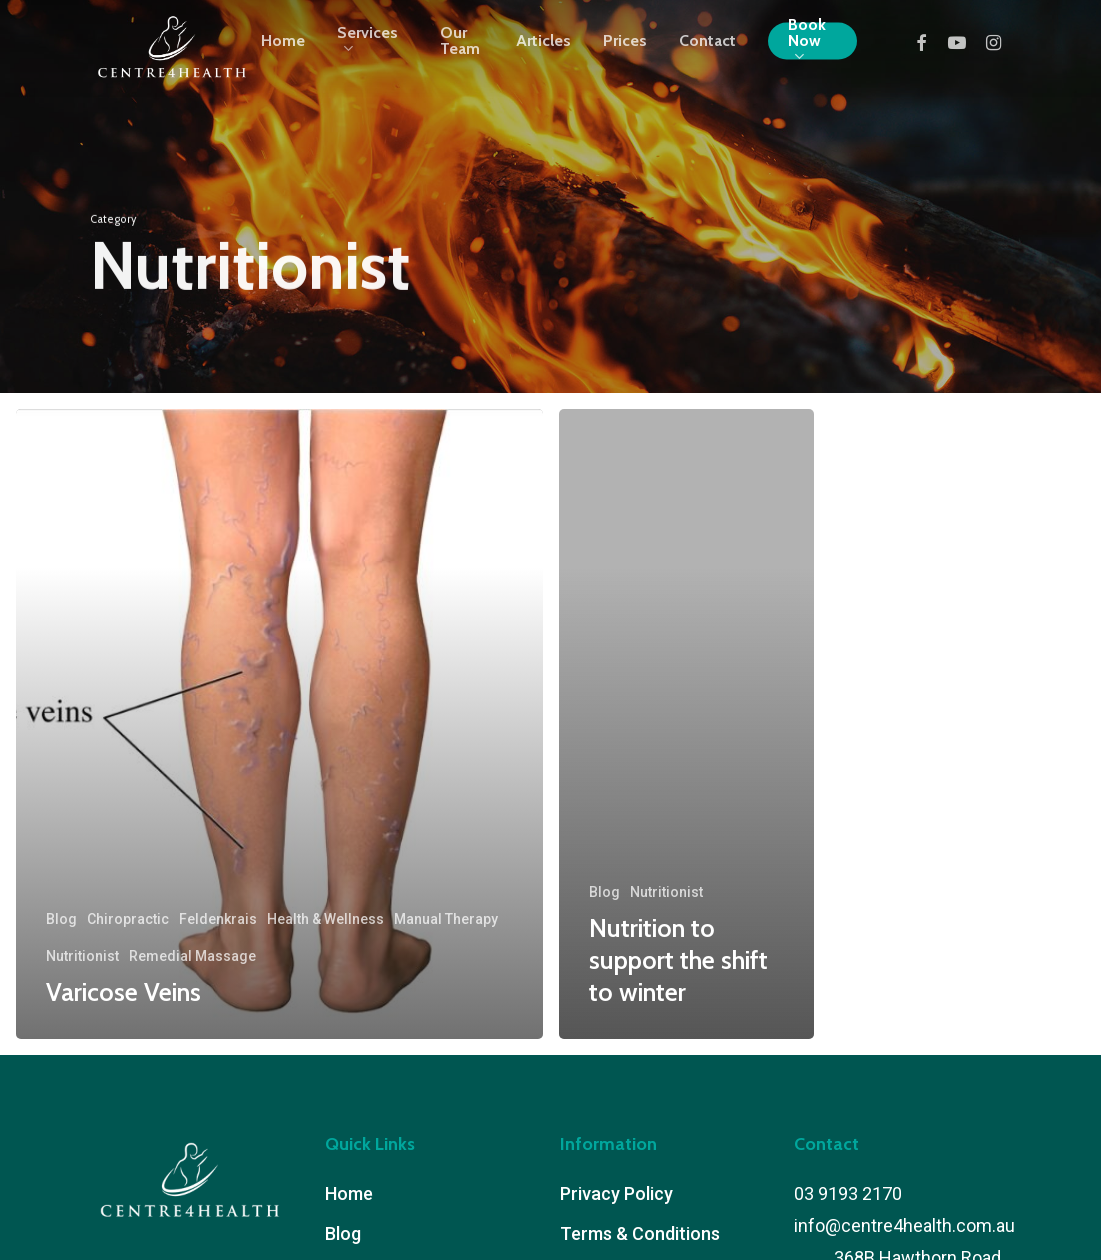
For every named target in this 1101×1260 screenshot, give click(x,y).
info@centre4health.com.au (904, 1225)
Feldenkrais (218, 919)
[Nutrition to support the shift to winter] (686, 724)
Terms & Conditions (640, 1233)
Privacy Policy (616, 1193)
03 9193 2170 (848, 1193)
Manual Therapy (446, 919)
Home (349, 1193)
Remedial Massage (192, 956)
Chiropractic (128, 919)
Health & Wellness (325, 919)
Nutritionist (82, 956)
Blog (61, 919)
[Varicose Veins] (279, 724)
